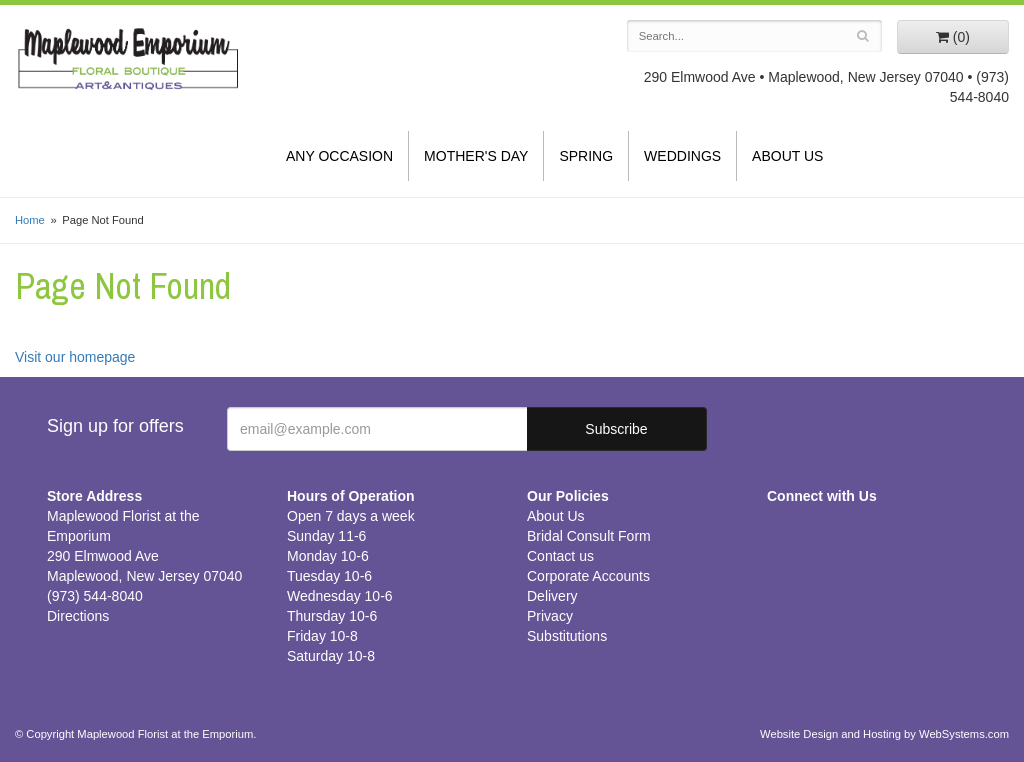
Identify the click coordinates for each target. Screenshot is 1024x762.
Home (30, 220)
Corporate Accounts (588, 576)
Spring (586, 156)
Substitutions (567, 636)
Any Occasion (339, 156)
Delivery (552, 596)
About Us (787, 156)
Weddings (682, 156)
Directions (78, 616)
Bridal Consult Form (589, 536)
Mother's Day (476, 156)
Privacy (550, 616)
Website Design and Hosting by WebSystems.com (884, 734)
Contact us (560, 556)
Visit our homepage (75, 357)
